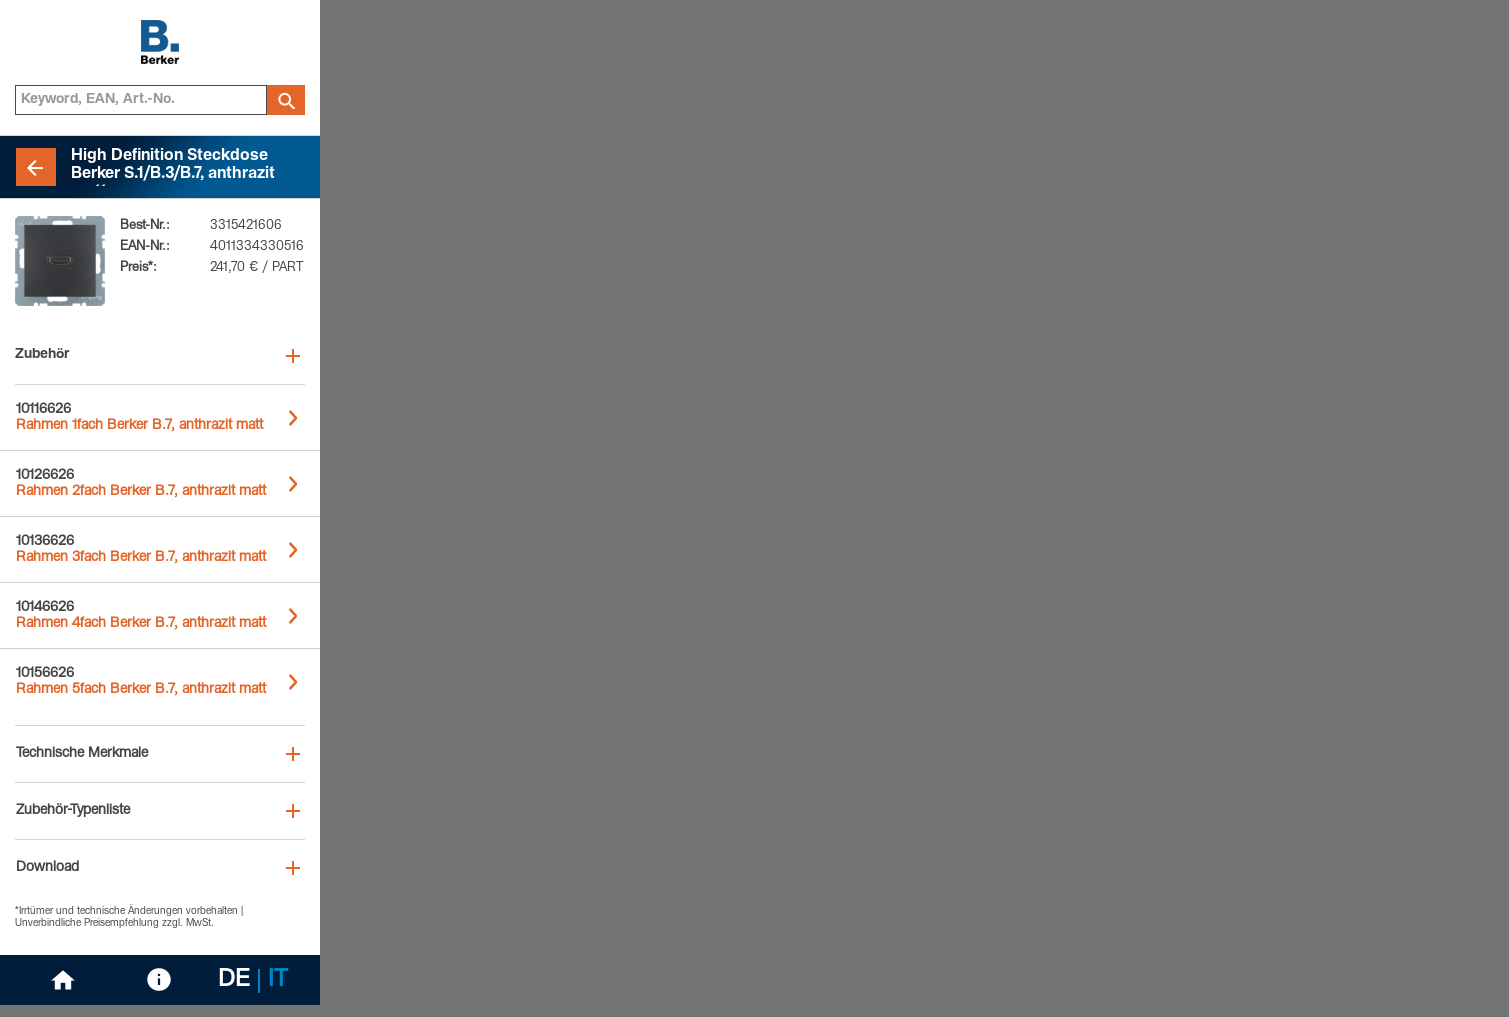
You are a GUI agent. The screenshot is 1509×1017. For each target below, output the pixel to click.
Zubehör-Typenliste (73, 811)
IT (278, 981)
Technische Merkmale (82, 754)
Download (47, 868)
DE (234, 981)
